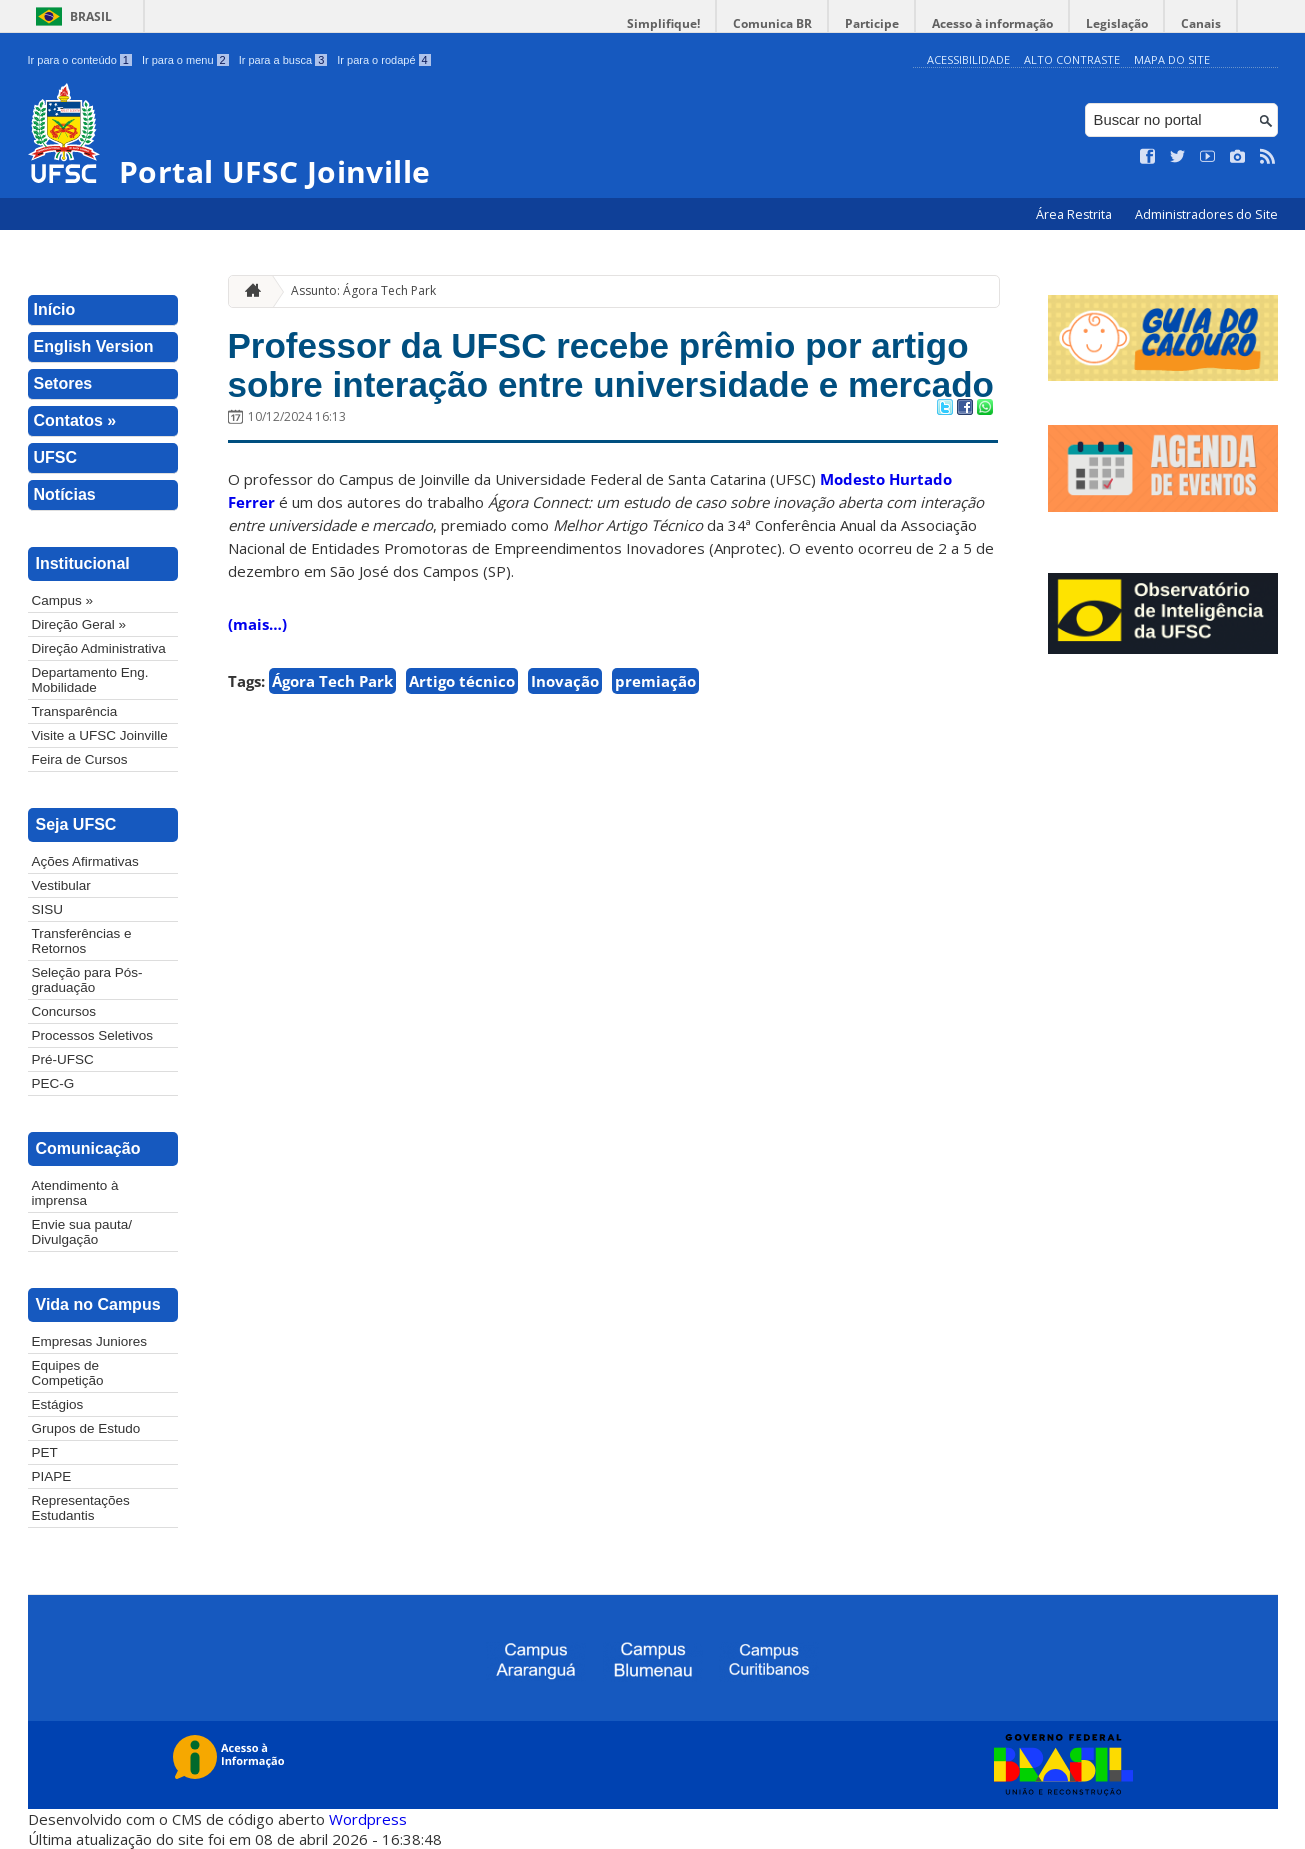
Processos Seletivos (93, 1035)
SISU (48, 909)
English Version (94, 346)
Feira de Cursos (80, 759)
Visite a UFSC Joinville (100, 735)
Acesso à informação (992, 23)
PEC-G (53, 1083)
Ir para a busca (283, 60)
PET (45, 1452)
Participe (872, 23)
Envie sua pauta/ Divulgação (82, 1232)
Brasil (91, 16)
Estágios (58, 1404)
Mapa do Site (1172, 59)
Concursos (64, 1011)
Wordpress (368, 1819)
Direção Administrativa (99, 648)
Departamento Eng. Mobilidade (90, 680)
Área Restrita (1075, 214)
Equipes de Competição (68, 1373)
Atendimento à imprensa (75, 1193)
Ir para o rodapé (383, 60)
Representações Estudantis (81, 1508)
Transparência (75, 711)
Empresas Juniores (90, 1341)
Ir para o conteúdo (80, 60)
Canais (1201, 23)
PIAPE (52, 1476)
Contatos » (75, 420)
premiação (655, 681)
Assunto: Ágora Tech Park (363, 290)
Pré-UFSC (63, 1059)
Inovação (565, 681)
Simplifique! (663, 23)
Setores (63, 383)
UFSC (56, 457)
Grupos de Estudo (86, 1428)
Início (55, 309)
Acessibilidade (968, 59)
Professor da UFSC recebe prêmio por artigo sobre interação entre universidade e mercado (611, 365)
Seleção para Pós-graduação (87, 980)
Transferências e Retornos (82, 941)
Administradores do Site (1206, 214)
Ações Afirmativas (85, 861)
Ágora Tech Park (332, 681)
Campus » (63, 600)
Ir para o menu (185, 60)
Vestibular (61, 885)
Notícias (65, 494)
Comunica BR (772, 23)
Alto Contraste (1072, 59)
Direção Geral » (79, 624)
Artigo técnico (462, 681)
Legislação (1117, 23)
